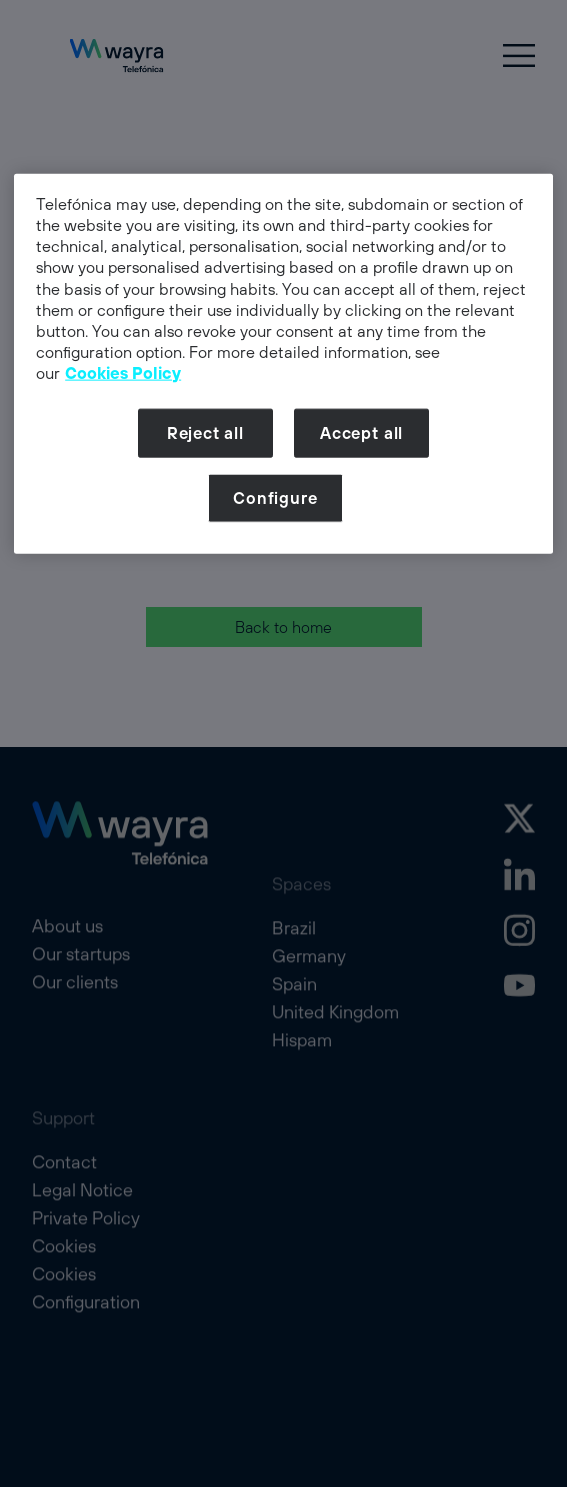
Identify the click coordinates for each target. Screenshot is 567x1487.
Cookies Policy (123, 373)
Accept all (361, 433)
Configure (275, 498)
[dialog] (283, 364)
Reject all (205, 433)
